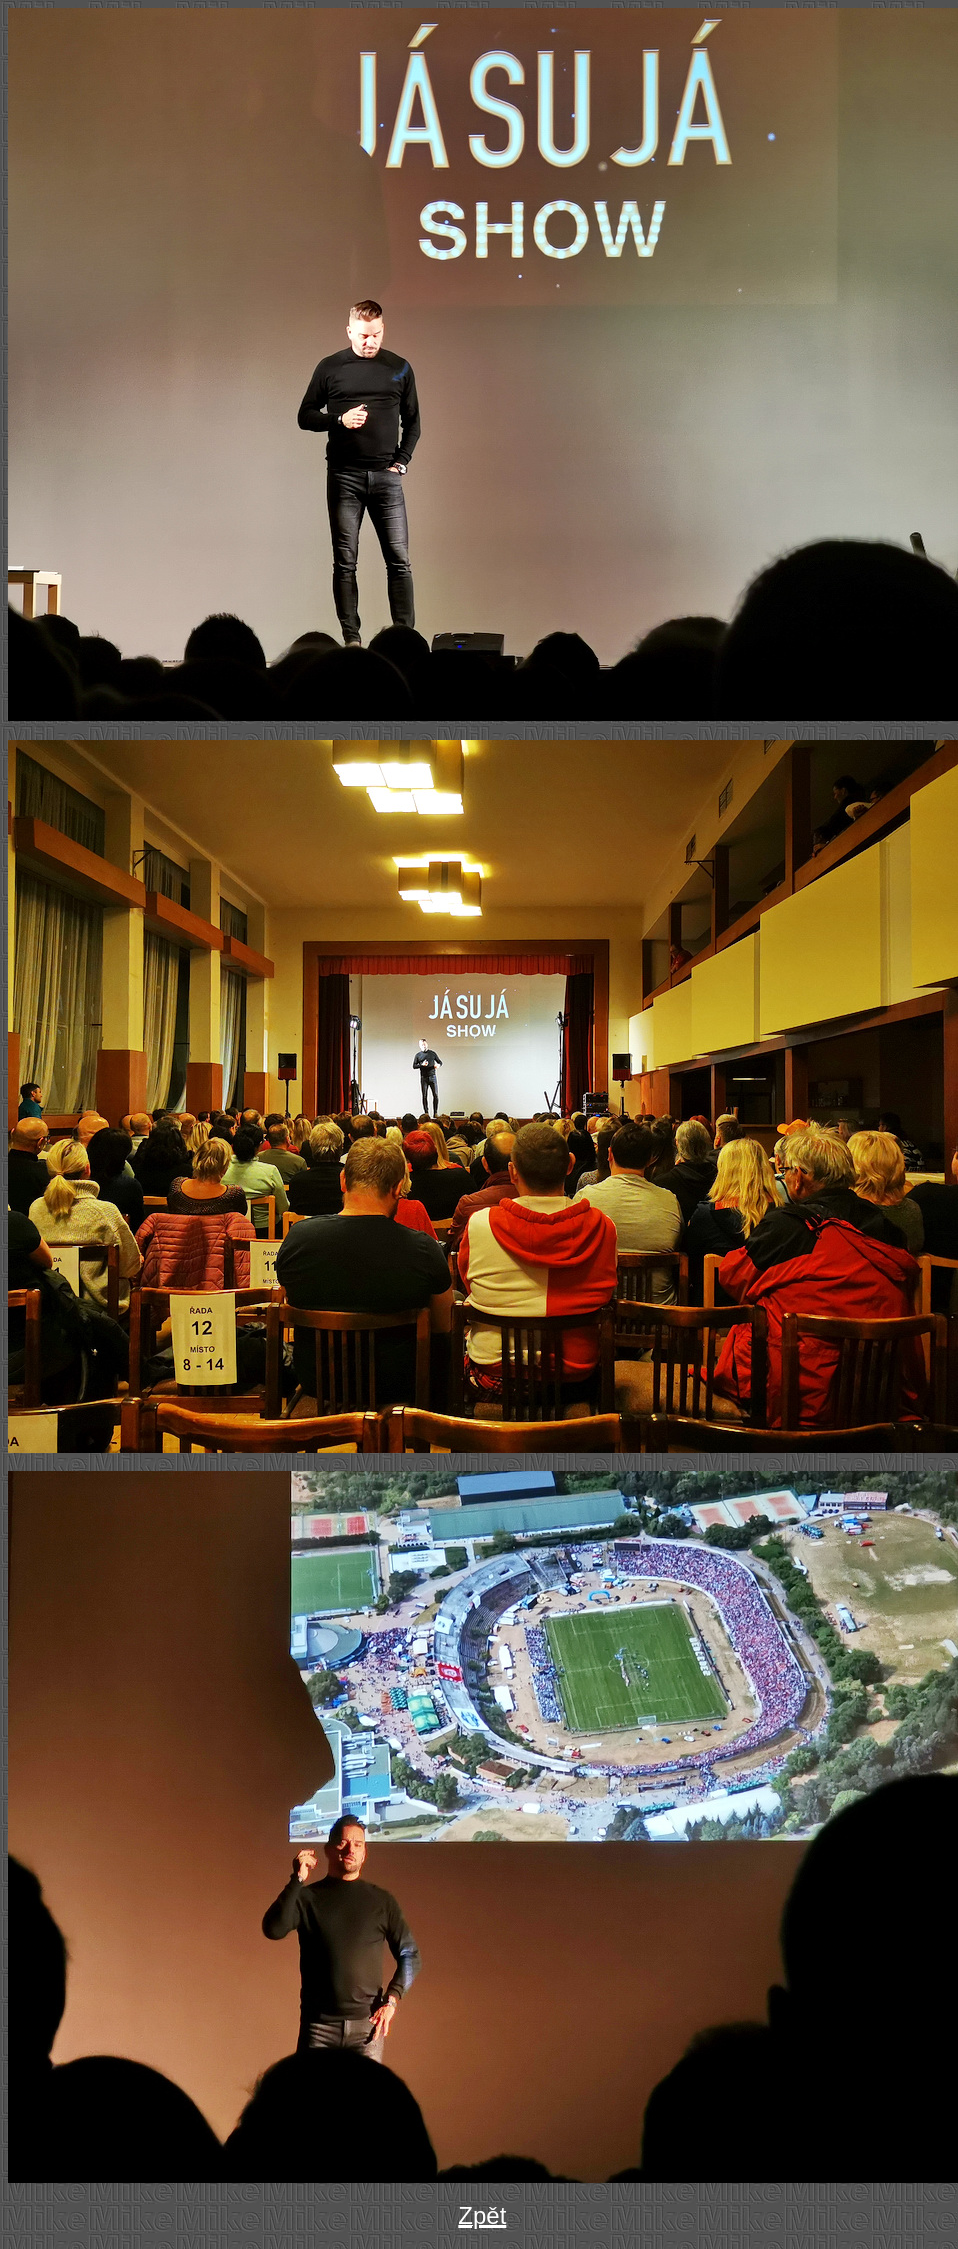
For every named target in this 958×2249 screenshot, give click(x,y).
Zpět (482, 2215)
